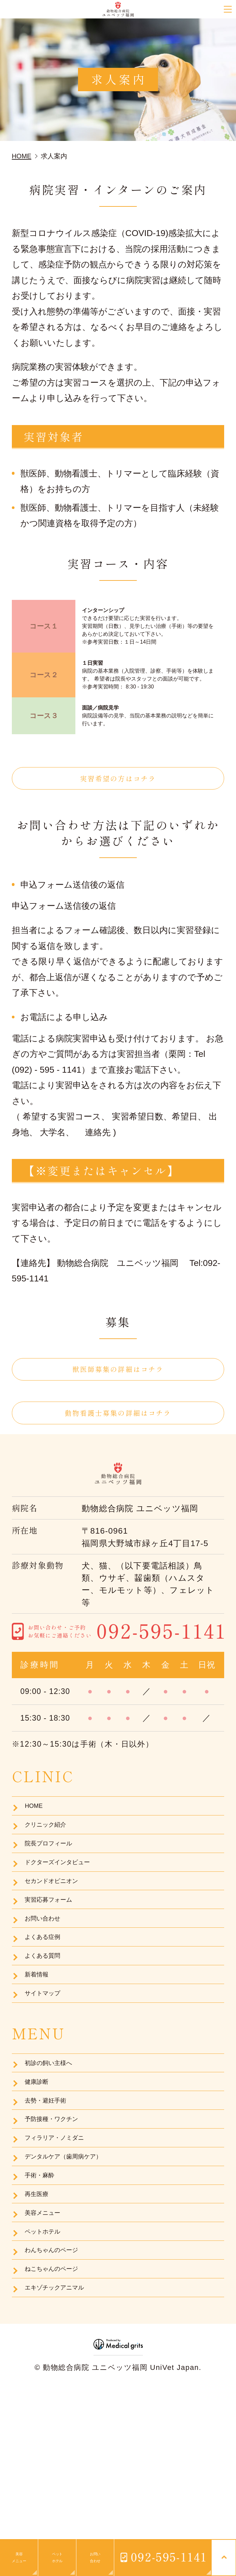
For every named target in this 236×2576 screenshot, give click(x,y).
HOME (36, 1837)
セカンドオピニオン (60, 1933)
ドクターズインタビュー (68, 1909)
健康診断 (40, 2175)
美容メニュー (48, 2343)
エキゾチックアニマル (64, 2438)
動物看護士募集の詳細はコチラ (118, 1429)
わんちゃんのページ (60, 2391)
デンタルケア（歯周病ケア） (75, 2271)
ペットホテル (48, 2367)
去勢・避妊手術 (51, 2199)
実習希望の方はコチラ (118, 781)
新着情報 (40, 2053)
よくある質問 (48, 2029)
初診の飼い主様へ (55, 2151)
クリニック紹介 (52, 1861)
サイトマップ (48, 2076)
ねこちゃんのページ (60, 2414)
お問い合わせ (48, 1981)
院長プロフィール (56, 1885)
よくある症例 (48, 2005)
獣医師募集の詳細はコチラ (118, 1378)
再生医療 (40, 2319)
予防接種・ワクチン (59, 2223)
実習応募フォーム (55, 1957)
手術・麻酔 (44, 2295)
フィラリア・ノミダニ (64, 2247)
